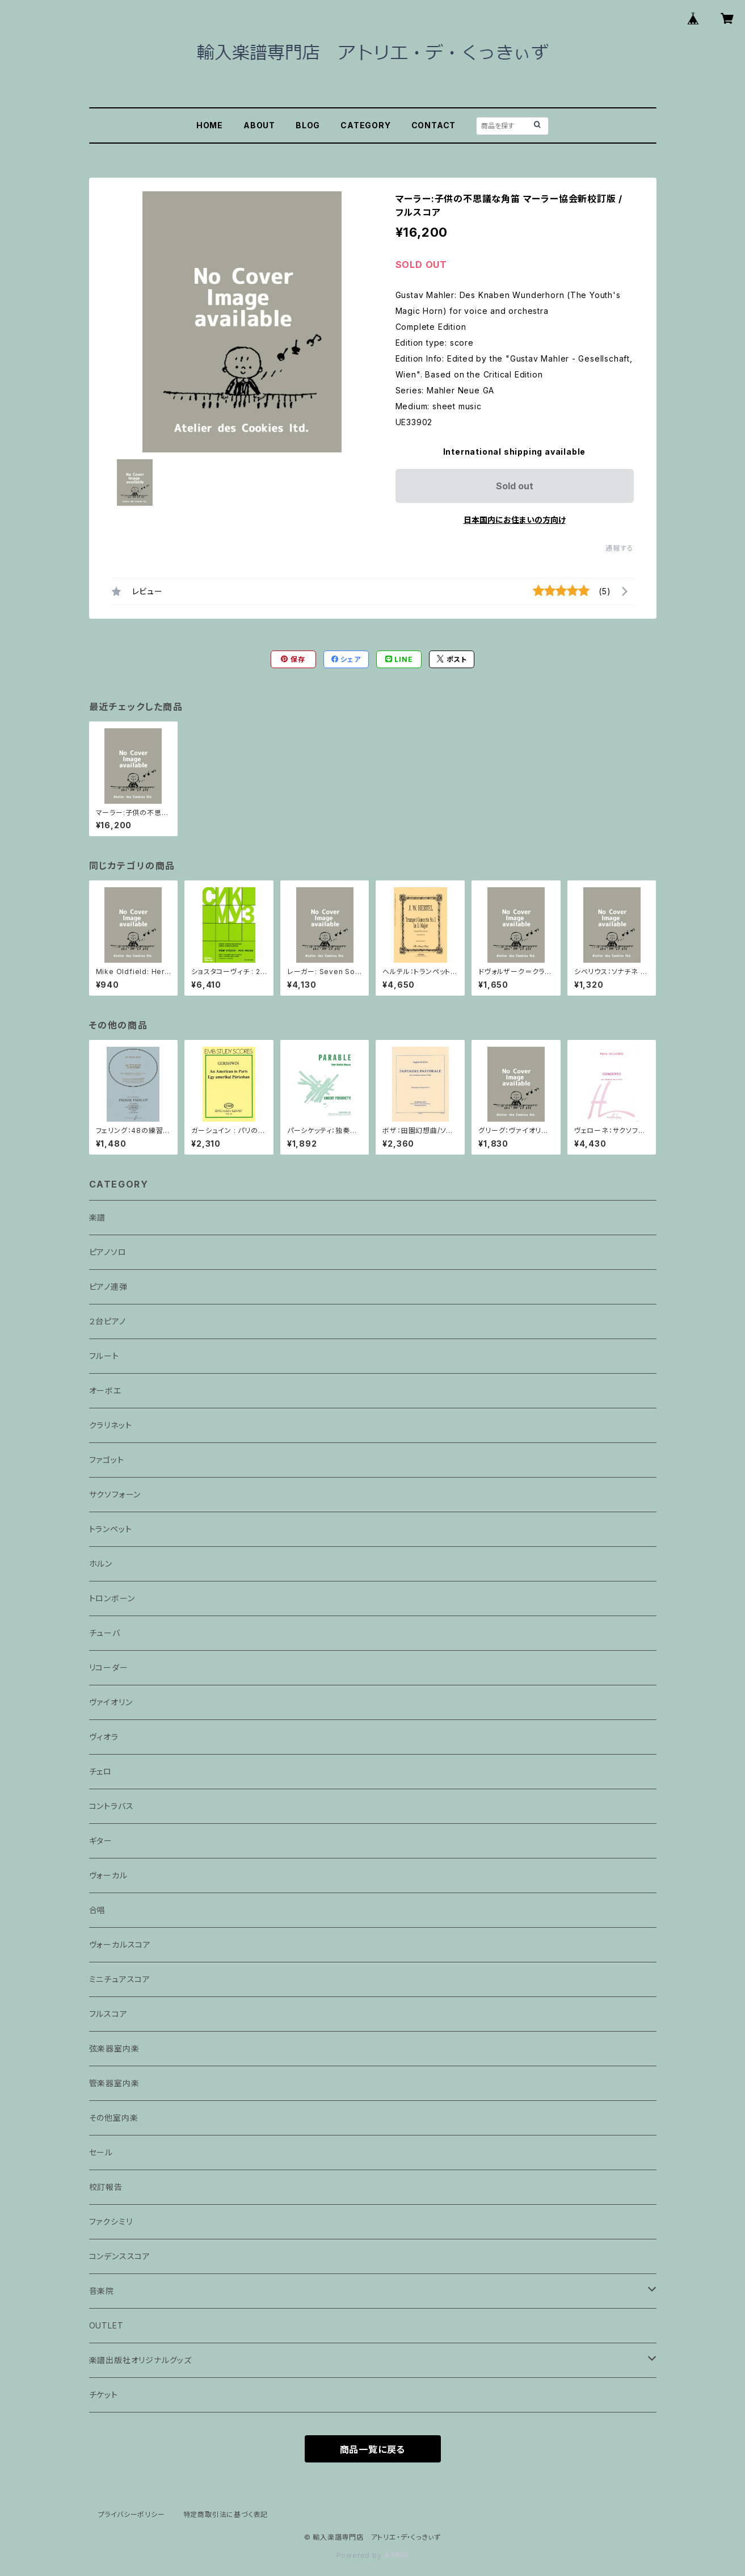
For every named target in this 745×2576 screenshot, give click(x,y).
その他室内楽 (113, 2117)
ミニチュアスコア (119, 1979)
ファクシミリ (111, 2221)
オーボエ (105, 1390)
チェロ (100, 1771)
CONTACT (433, 125)
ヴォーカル (108, 1875)
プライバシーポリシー (131, 2514)
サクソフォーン (115, 1494)
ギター (100, 1840)
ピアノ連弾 (108, 1286)
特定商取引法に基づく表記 (225, 2514)
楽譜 (97, 1217)
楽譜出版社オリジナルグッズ (140, 2360)
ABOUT (259, 125)
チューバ (104, 1633)
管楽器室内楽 (114, 2083)
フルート (104, 1356)
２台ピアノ (107, 1321)
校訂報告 (106, 2187)
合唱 (97, 1910)
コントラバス (111, 1806)
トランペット (110, 1529)
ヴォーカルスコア (120, 1944)
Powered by (372, 2555)
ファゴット (106, 1460)
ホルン (100, 1563)
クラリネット (110, 1425)
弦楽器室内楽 (114, 2048)
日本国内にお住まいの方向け (515, 520)
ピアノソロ (108, 1252)
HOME (209, 125)
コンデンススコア (119, 2256)
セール (101, 2152)
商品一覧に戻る (373, 2449)
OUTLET (106, 2325)
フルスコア (108, 2014)
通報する (619, 548)
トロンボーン (112, 1598)
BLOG (308, 125)
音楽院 (101, 2291)
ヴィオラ (104, 1737)
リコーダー (108, 1667)
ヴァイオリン (111, 1702)
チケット (103, 2394)
